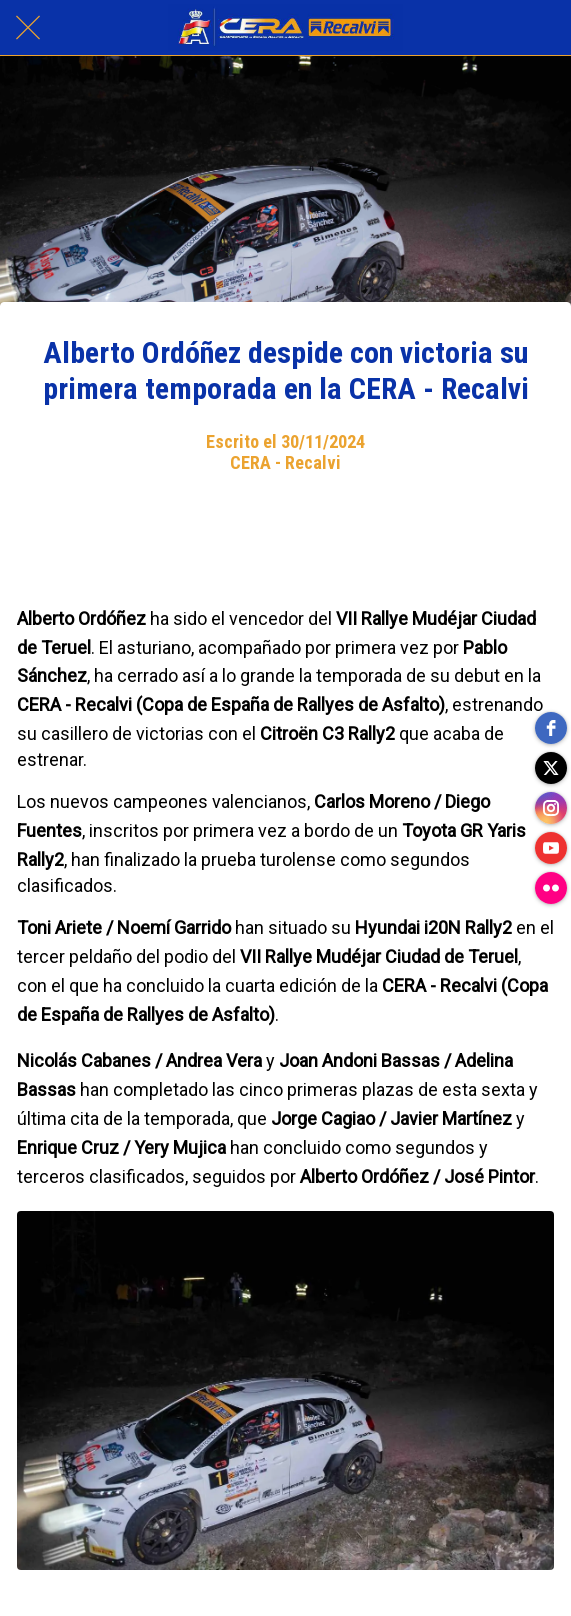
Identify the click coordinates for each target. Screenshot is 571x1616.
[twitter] (551, 768)
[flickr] (551, 888)
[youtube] (551, 848)
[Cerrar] (28, 28)
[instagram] (551, 808)
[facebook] (551, 728)
